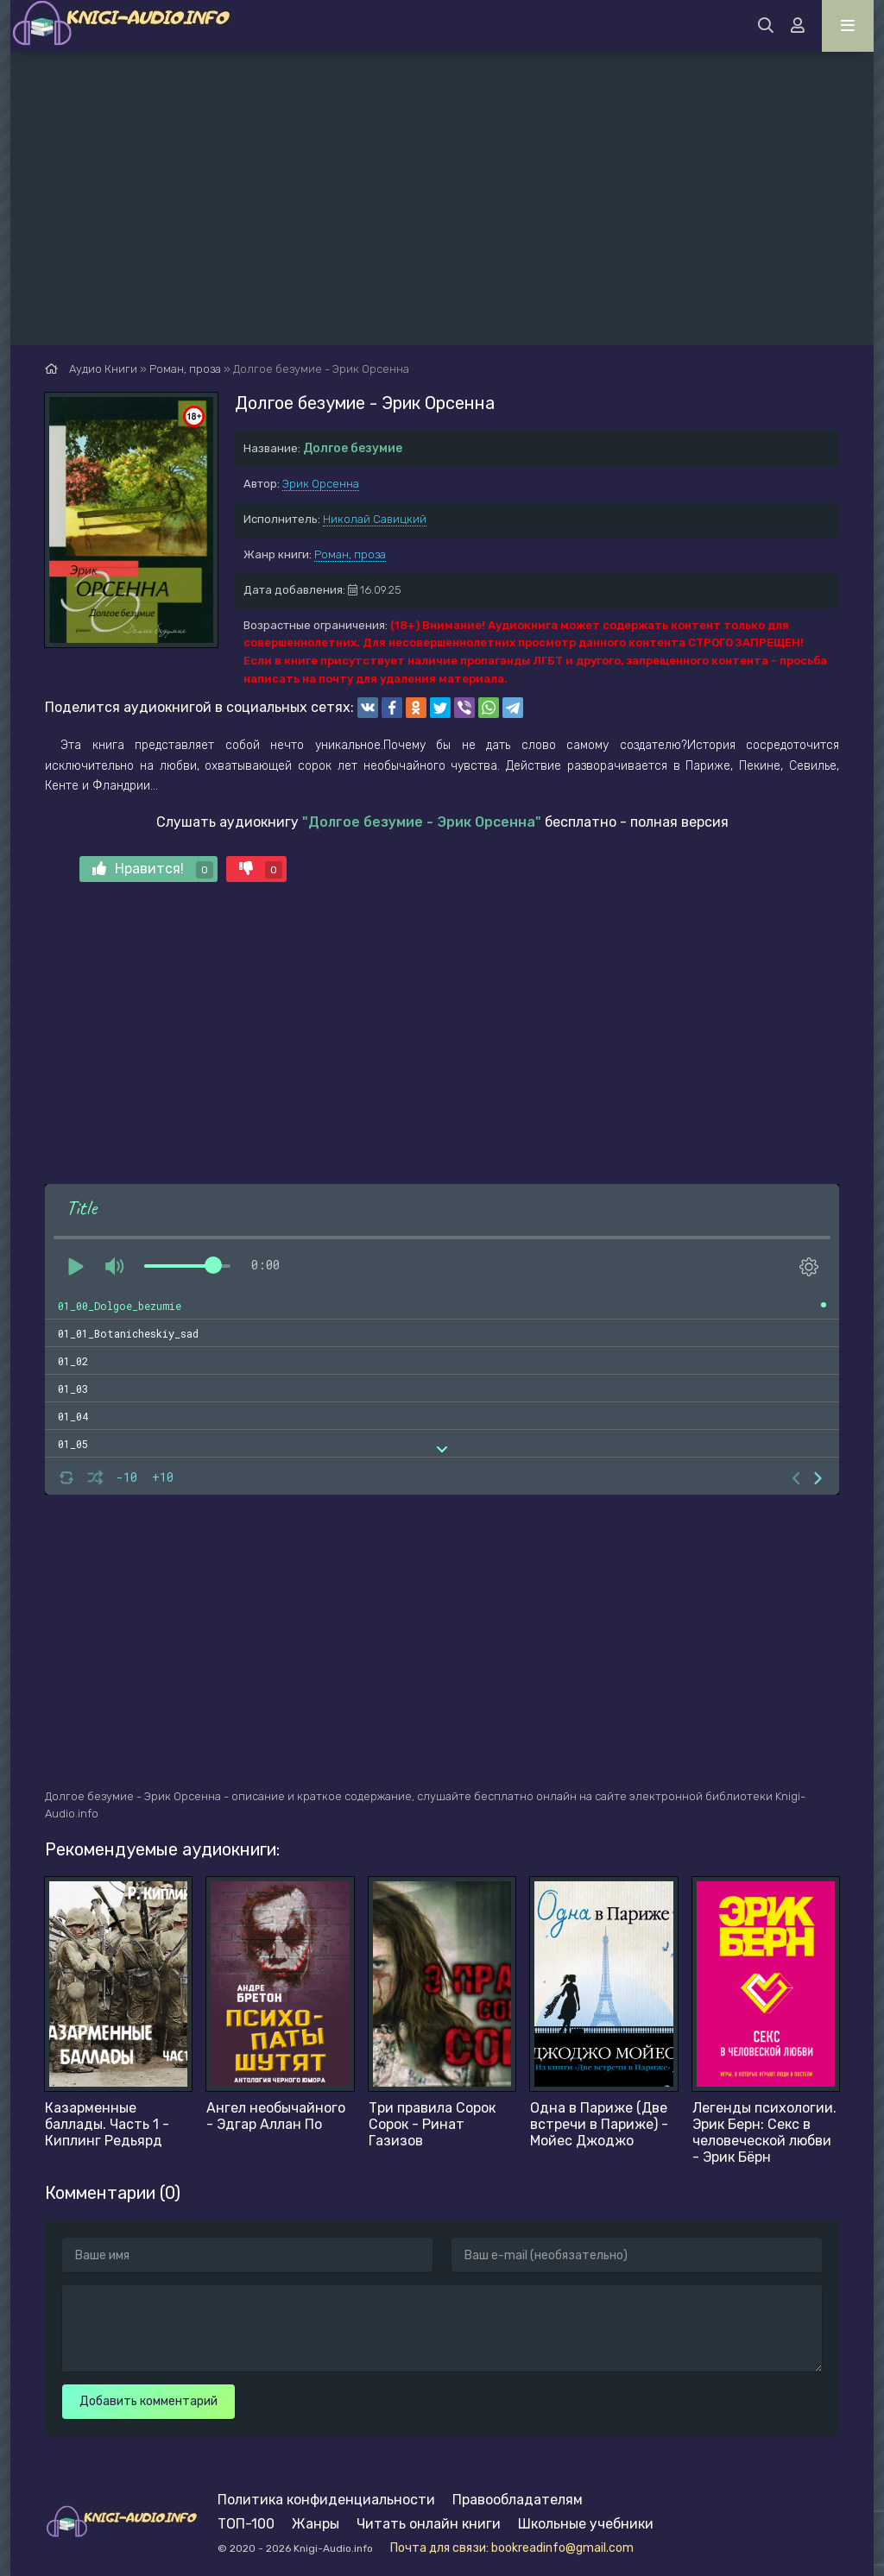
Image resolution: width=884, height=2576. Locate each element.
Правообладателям (517, 2499)
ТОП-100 (246, 2524)
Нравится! (152, 869)
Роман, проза (350, 554)
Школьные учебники (586, 2524)
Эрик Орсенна (320, 483)
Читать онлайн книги (429, 2524)
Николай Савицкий (374, 519)
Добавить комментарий (148, 2401)
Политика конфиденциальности (326, 2499)
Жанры (315, 2524)
